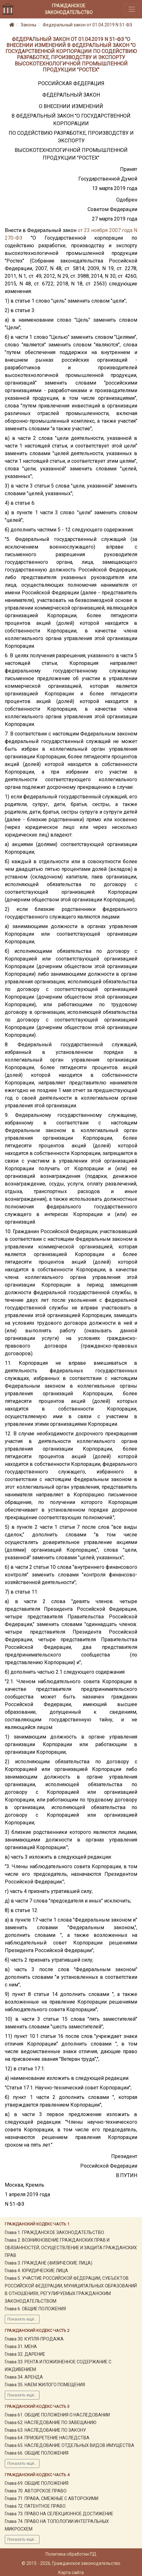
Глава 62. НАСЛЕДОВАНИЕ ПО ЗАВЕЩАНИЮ (50, 2422)
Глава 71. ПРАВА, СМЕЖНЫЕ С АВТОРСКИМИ (51, 2498)
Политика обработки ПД (71, 2554)
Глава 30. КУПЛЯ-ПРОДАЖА (34, 2338)
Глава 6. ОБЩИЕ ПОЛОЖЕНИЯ (35, 2308)
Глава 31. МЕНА (21, 2346)
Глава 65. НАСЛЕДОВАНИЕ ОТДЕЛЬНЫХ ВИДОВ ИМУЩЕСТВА (69, 2445)
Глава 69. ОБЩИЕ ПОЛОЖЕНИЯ (36, 2483)
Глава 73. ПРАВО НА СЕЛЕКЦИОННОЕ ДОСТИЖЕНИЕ (59, 2513)
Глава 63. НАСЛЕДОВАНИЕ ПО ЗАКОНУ (45, 2430)
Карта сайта (71, 2572)
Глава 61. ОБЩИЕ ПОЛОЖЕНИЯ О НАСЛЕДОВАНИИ (57, 2414)
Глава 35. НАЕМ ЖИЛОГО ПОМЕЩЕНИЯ (45, 2384)
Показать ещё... (22, 2319)
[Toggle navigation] (132, 9)
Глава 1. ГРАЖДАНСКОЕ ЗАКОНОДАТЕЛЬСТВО (54, 2232)
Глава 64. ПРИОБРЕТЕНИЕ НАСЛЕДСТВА (47, 2437)
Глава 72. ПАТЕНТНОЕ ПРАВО (35, 2506)
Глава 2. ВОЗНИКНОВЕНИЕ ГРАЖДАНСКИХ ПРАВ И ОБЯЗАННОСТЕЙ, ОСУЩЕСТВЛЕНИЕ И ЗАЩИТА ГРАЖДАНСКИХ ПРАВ (71, 2248)
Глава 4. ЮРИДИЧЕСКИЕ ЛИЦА (36, 2270)
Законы (28, 24)
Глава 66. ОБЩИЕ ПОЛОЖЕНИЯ (36, 2453)
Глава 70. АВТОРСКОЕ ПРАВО (36, 2490)
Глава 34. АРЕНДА (24, 2377)
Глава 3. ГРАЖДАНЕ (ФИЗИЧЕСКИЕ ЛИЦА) (48, 2262)
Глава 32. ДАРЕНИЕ (25, 2354)
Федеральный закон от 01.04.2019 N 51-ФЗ (87, 24)
